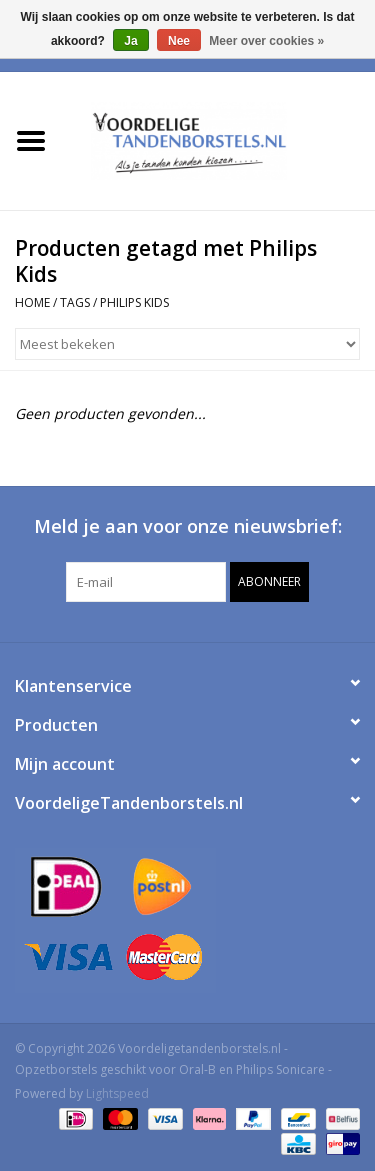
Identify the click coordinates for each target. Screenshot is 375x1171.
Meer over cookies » (266, 41)
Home (32, 302)
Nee (179, 41)
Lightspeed (117, 1093)
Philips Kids (134, 302)
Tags (75, 302)
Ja (130, 41)
